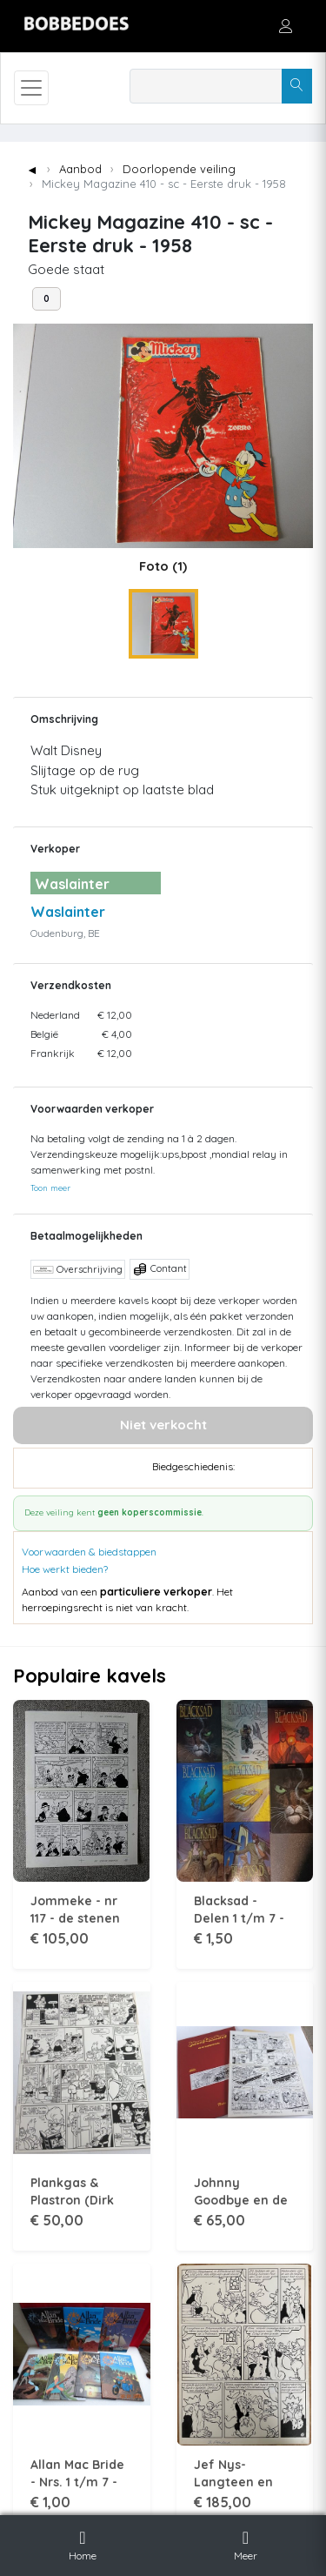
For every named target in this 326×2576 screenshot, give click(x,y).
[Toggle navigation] (31, 87)
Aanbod (80, 169)
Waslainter (67, 911)
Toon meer (50, 1187)
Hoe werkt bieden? (65, 1569)
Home (82, 2543)
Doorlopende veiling (179, 169)
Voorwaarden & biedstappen (89, 1551)
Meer (245, 2543)
